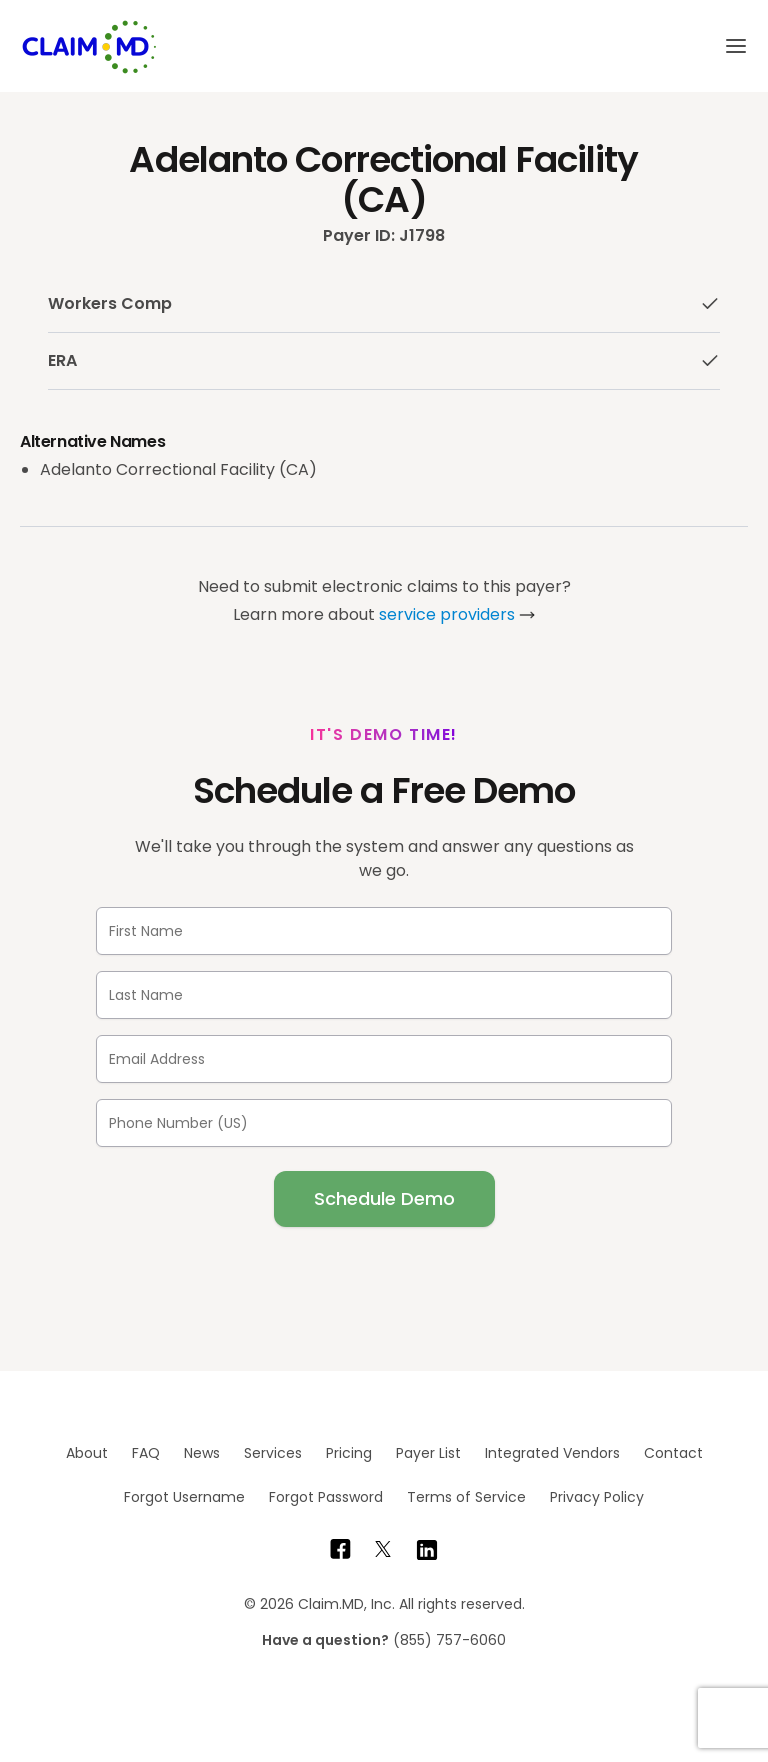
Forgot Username (184, 1497)
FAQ (146, 1453)
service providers (447, 614)
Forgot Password (326, 1497)
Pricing (349, 1453)
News (202, 1453)
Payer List (428, 1453)
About (87, 1453)
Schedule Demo (384, 1198)
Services (273, 1453)
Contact (673, 1453)
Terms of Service (466, 1497)
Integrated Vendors (552, 1453)
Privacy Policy (597, 1497)
